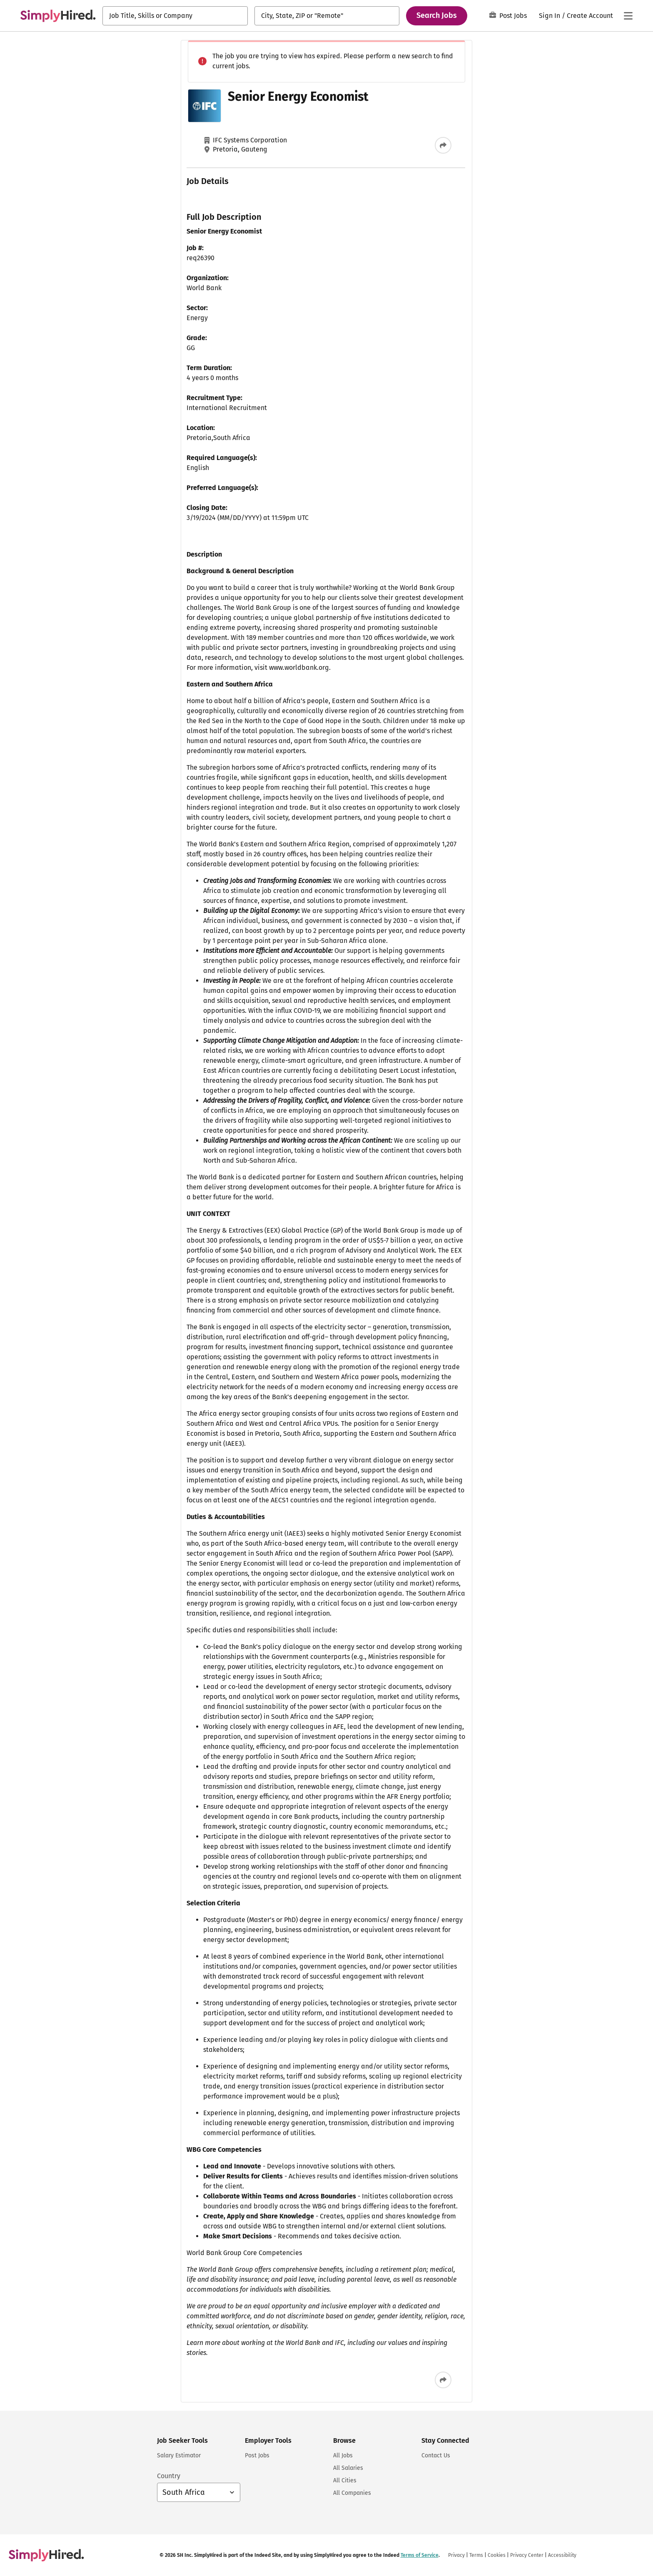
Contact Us (435, 2455)
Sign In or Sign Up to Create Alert (467, 116)
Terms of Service (420, 148)
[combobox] (175, 15)
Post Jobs (508, 16)
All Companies (352, 2492)
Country (168, 2476)
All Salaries (348, 2468)
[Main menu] (628, 16)
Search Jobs (436, 15)
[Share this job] (358, 145)
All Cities (344, 2480)
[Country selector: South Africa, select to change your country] (198, 2492)
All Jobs (343, 2455)
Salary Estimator (179, 2455)
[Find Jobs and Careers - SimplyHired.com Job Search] (58, 16)
